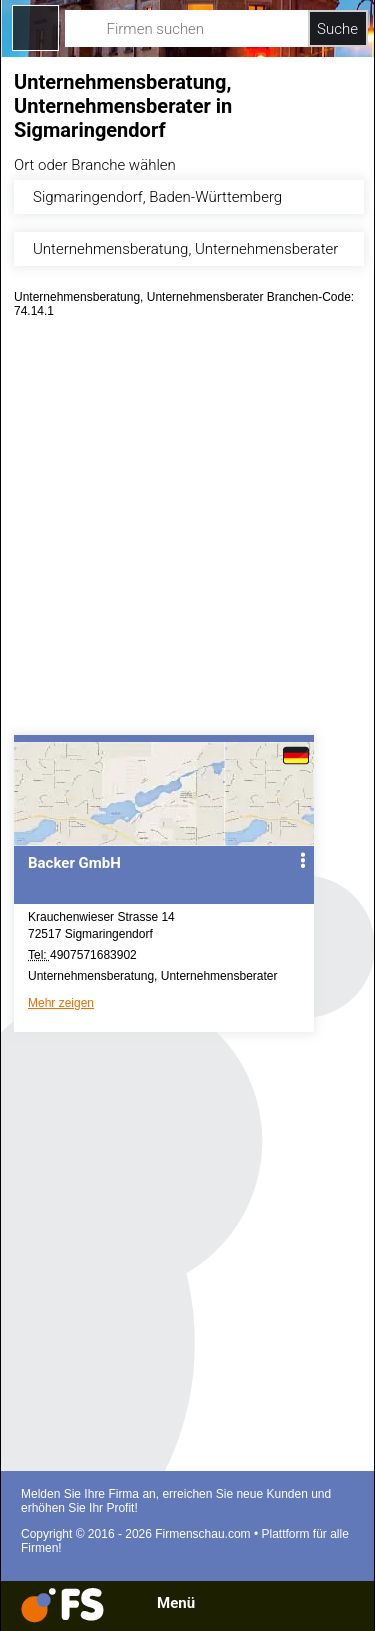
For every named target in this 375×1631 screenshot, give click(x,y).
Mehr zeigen (61, 1003)
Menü (176, 1603)
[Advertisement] (187, 533)
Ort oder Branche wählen (95, 165)
